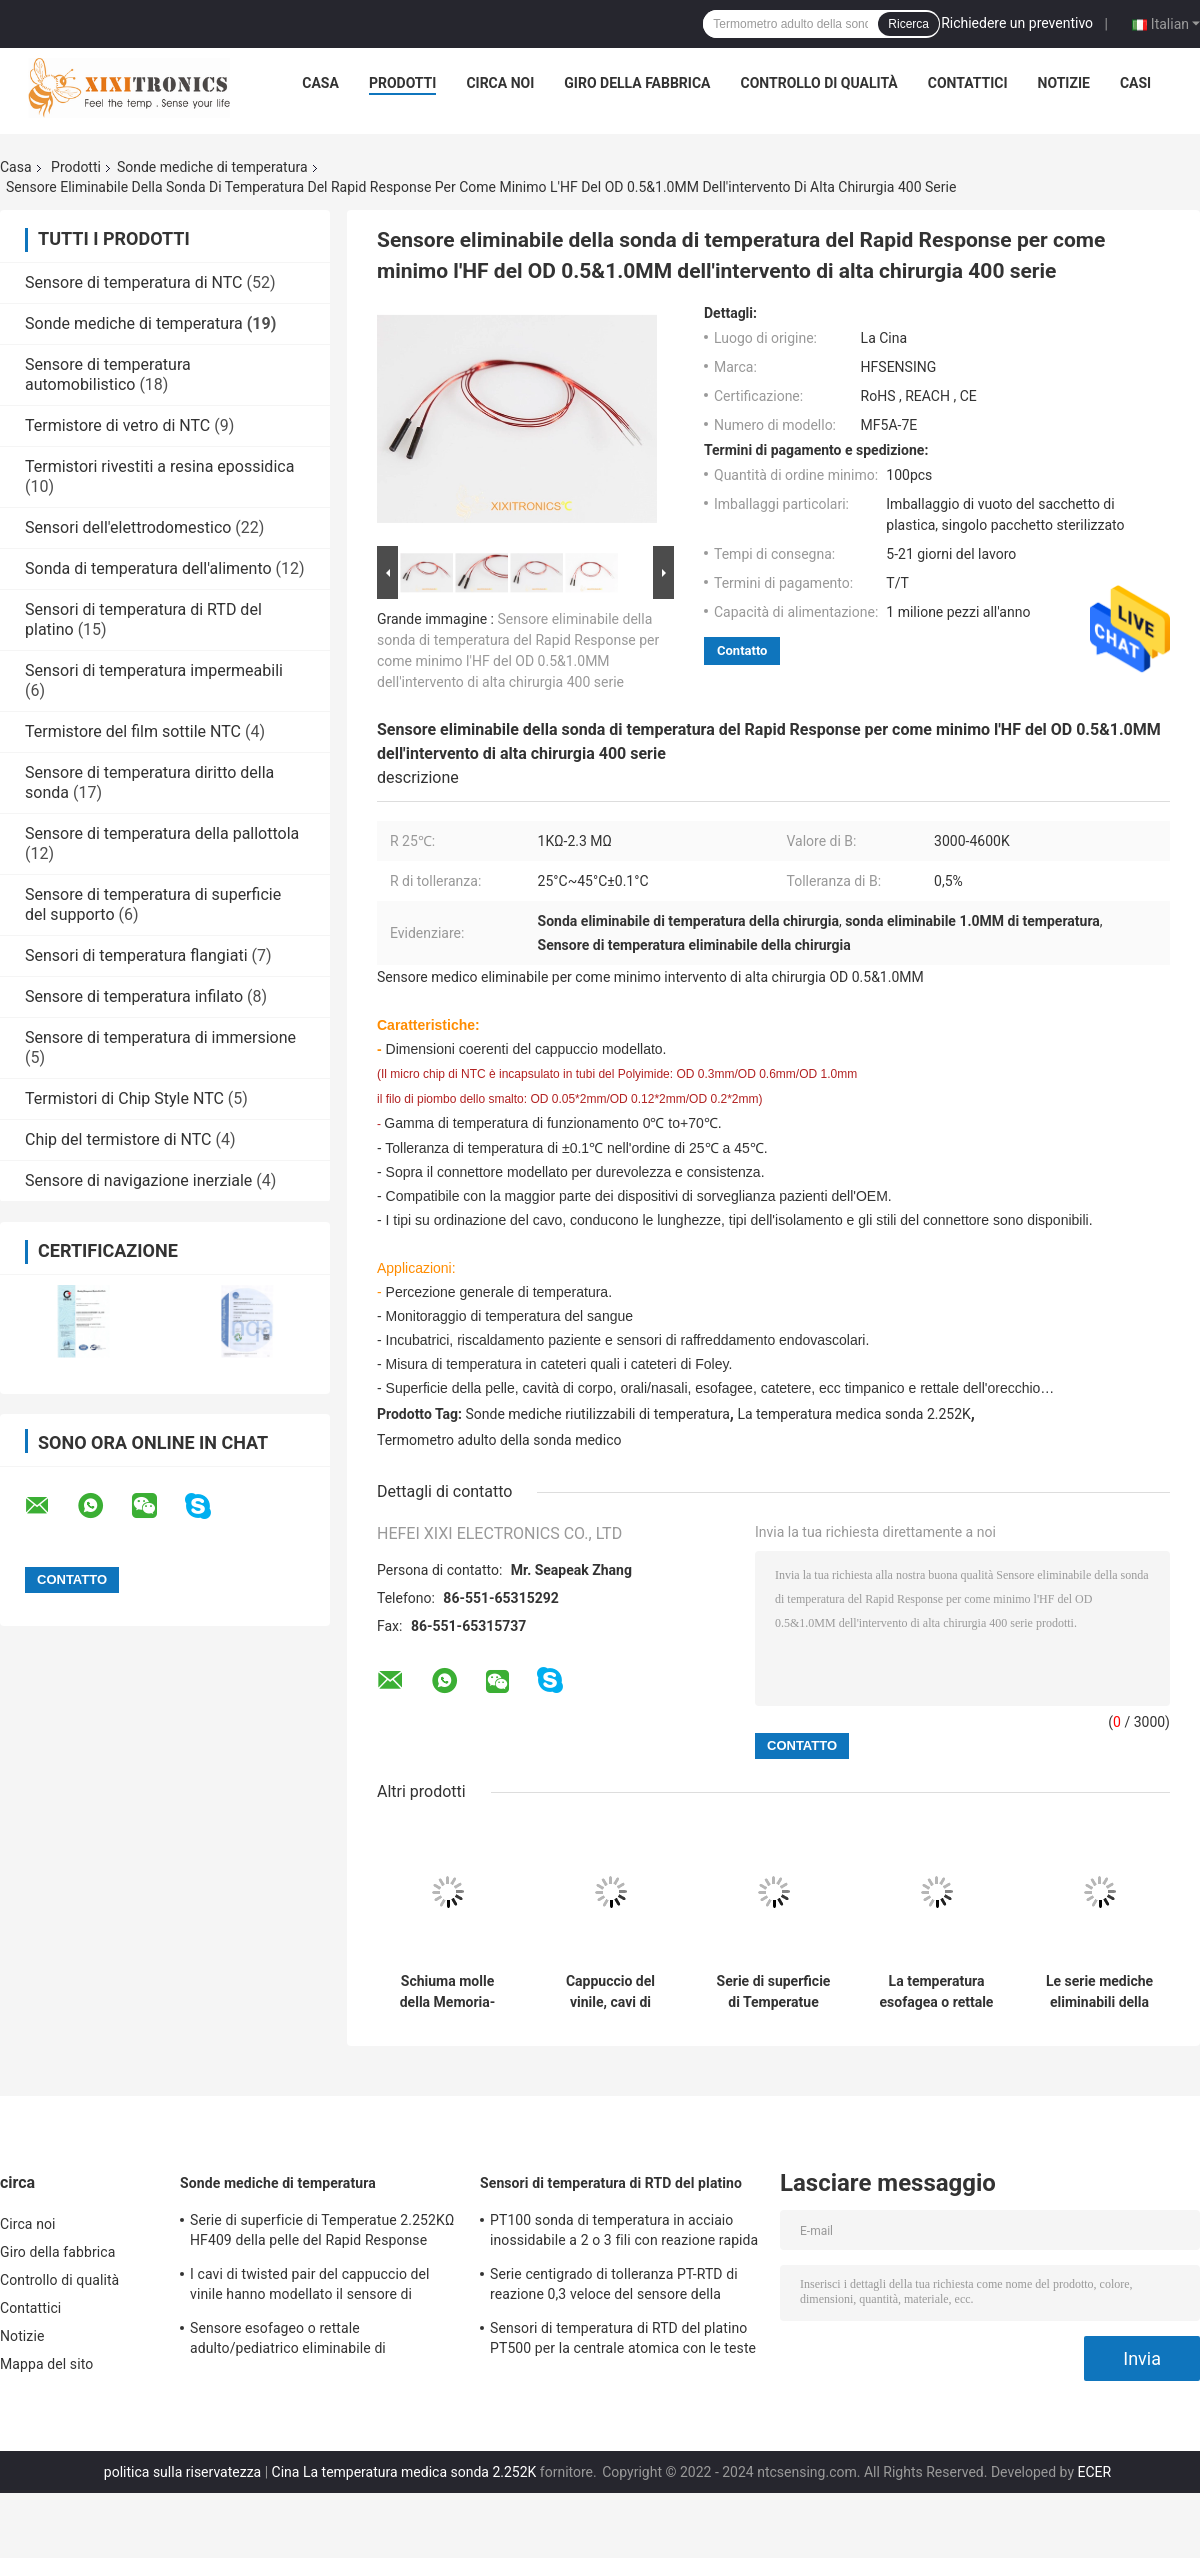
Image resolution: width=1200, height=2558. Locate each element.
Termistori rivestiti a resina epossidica (159, 466)
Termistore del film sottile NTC (133, 731)
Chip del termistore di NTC (118, 1139)
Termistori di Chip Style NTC (124, 1098)
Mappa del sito (46, 2364)
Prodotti (403, 83)
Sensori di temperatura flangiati (136, 955)
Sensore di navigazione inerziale (138, 1180)
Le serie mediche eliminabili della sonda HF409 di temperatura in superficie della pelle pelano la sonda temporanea (1099, 1992)
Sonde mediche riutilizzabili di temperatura (598, 1414)
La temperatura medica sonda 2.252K (853, 1414)
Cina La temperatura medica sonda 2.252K (404, 2472)
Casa (320, 83)
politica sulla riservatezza (182, 2472)
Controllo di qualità (819, 83)
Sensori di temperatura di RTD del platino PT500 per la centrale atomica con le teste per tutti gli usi (623, 2341)
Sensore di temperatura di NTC (134, 282)
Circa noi (500, 83)
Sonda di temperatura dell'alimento (148, 568)
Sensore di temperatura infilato (134, 996)
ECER (1094, 2472)
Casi (1135, 83)
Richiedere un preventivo (1017, 23)
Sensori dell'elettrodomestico (128, 527)
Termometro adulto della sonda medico (499, 1440)
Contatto (742, 650)
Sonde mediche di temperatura (212, 167)
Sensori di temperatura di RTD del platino (611, 2183)
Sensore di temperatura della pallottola (162, 833)
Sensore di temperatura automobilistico (108, 374)
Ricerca (908, 24)
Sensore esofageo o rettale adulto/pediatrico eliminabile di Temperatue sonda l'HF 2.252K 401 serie (317, 2341)
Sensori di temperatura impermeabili (154, 670)
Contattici (968, 83)
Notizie (1064, 83)
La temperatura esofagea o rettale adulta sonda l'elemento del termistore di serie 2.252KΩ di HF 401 (936, 1992)
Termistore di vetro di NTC (117, 425)
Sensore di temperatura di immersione (160, 1037)
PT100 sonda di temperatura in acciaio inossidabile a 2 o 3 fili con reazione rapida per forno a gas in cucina (624, 2233)
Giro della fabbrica (637, 83)
